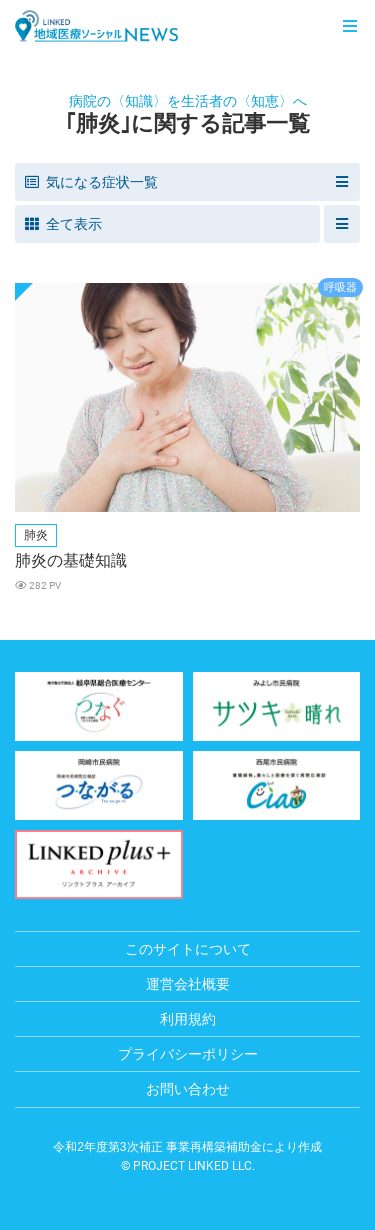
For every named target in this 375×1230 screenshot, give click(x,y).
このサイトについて (188, 949)
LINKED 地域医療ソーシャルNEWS (96, 26)
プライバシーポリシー (188, 1054)
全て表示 (63, 224)
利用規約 (188, 1019)
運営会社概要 (188, 984)
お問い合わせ (188, 1089)
